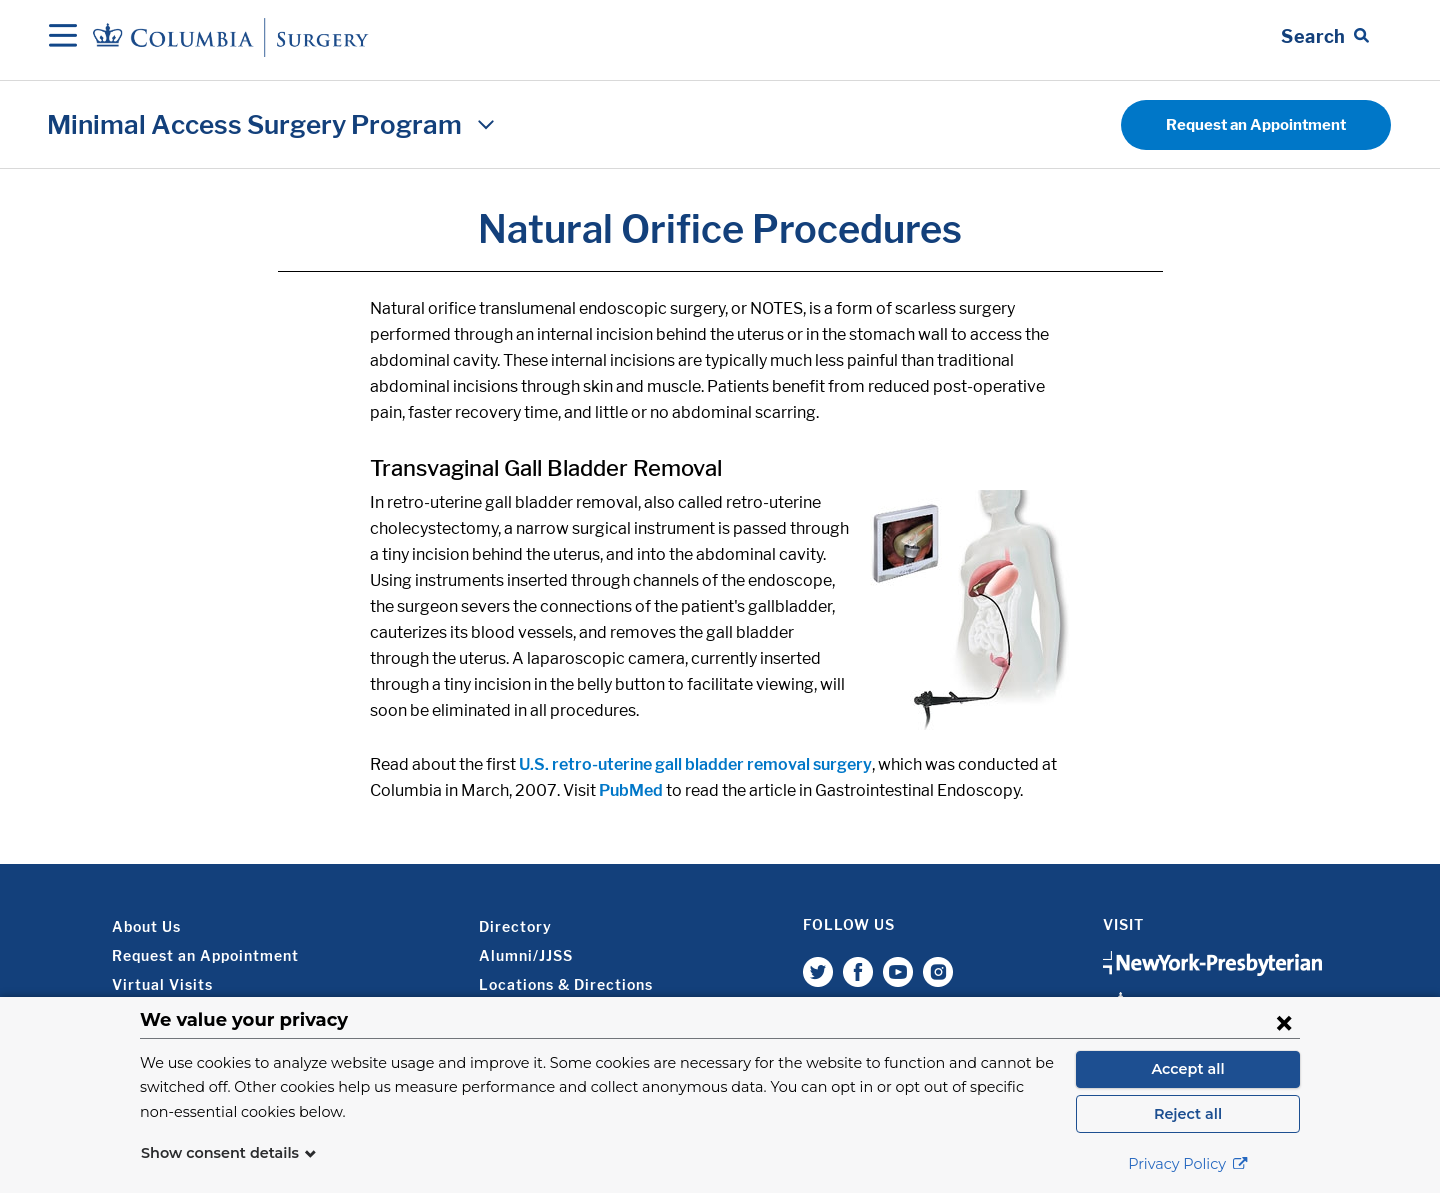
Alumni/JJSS (526, 955)
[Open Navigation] (63, 37)
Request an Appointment (1256, 125)
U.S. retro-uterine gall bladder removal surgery (695, 764)
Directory (515, 926)
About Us (146, 926)
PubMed (631, 790)
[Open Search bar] (1325, 37)
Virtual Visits (162, 984)
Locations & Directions (566, 984)
